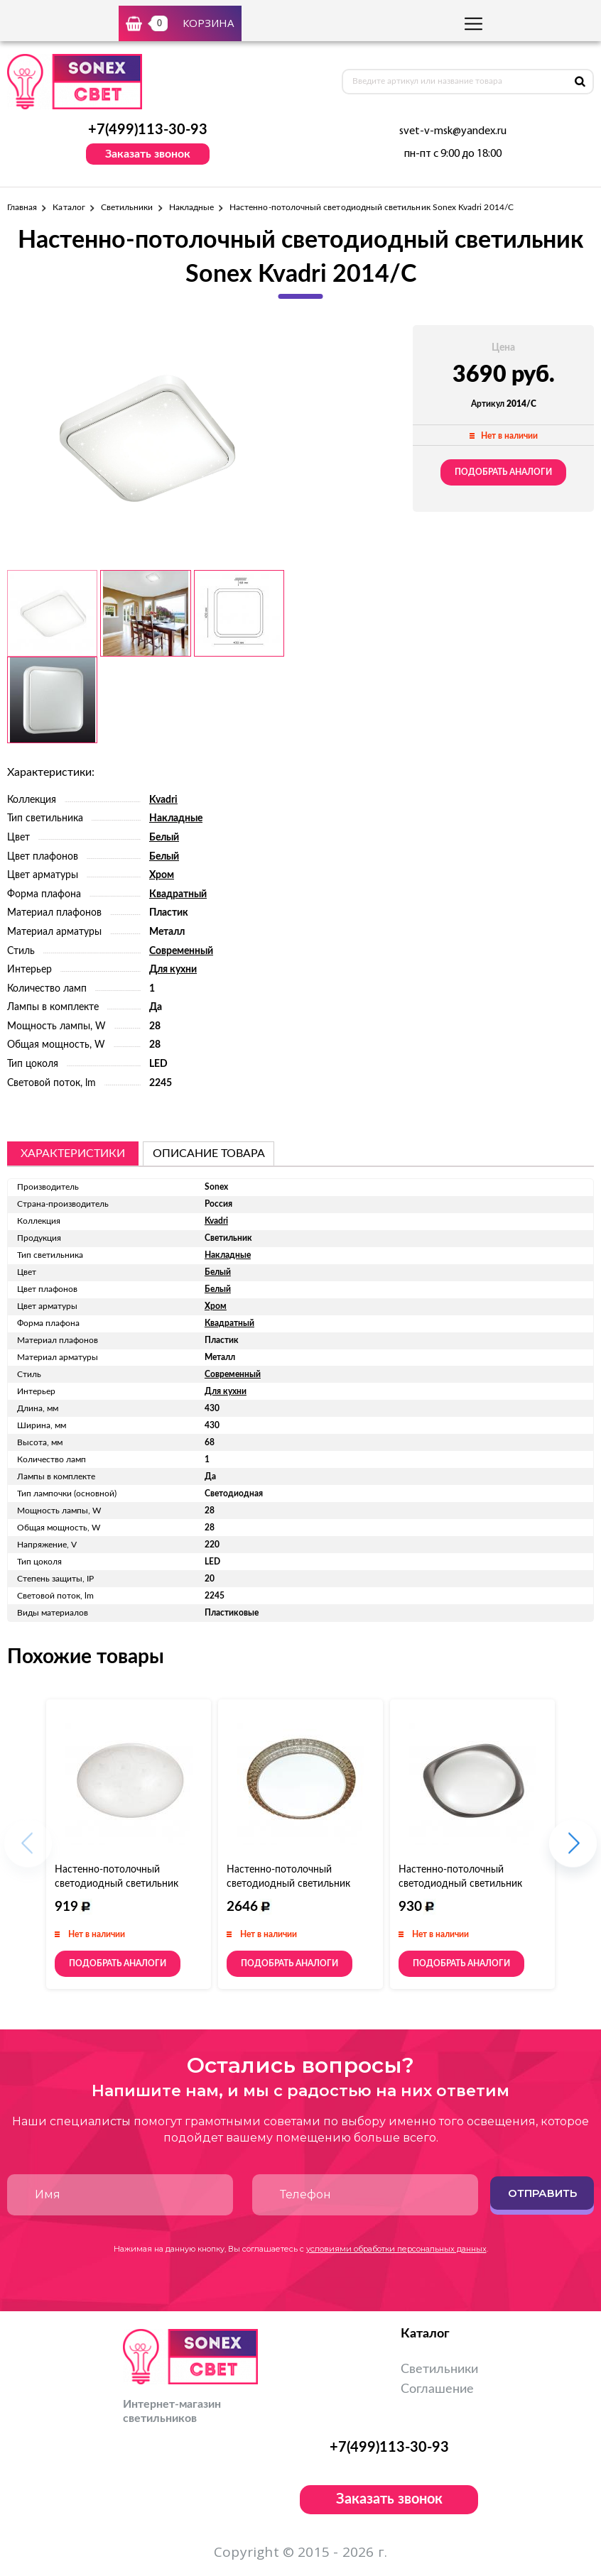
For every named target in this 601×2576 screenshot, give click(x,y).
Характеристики (73, 1153)
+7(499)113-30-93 (147, 130)
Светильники (127, 207)
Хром (161, 875)
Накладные (192, 207)
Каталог (69, 207)
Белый (164, 838)
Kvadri (163, 800)
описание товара (209, 1153)
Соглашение (437, 2389)
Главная (22, 207)
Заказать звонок (147, 154)
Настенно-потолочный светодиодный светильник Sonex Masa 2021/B (288, 1884)
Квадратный (178, 894)
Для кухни (173, 970)
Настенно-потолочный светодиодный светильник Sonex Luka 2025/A (116, 1884)
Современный (181, 951)
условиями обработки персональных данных (396, 2249)
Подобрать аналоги (503, 472)
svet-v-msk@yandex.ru (453, 131)
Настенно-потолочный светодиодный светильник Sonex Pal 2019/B (460, 1884)
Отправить (542, 2193)
